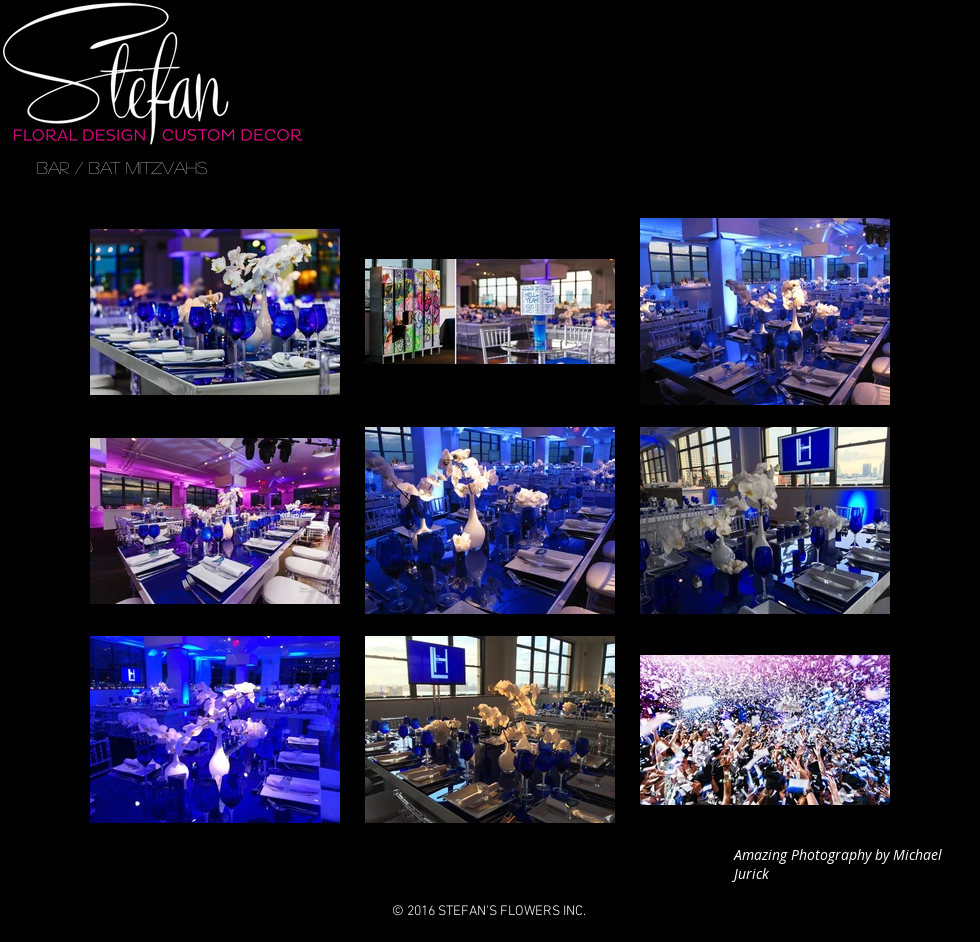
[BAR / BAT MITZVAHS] (122, 168)
